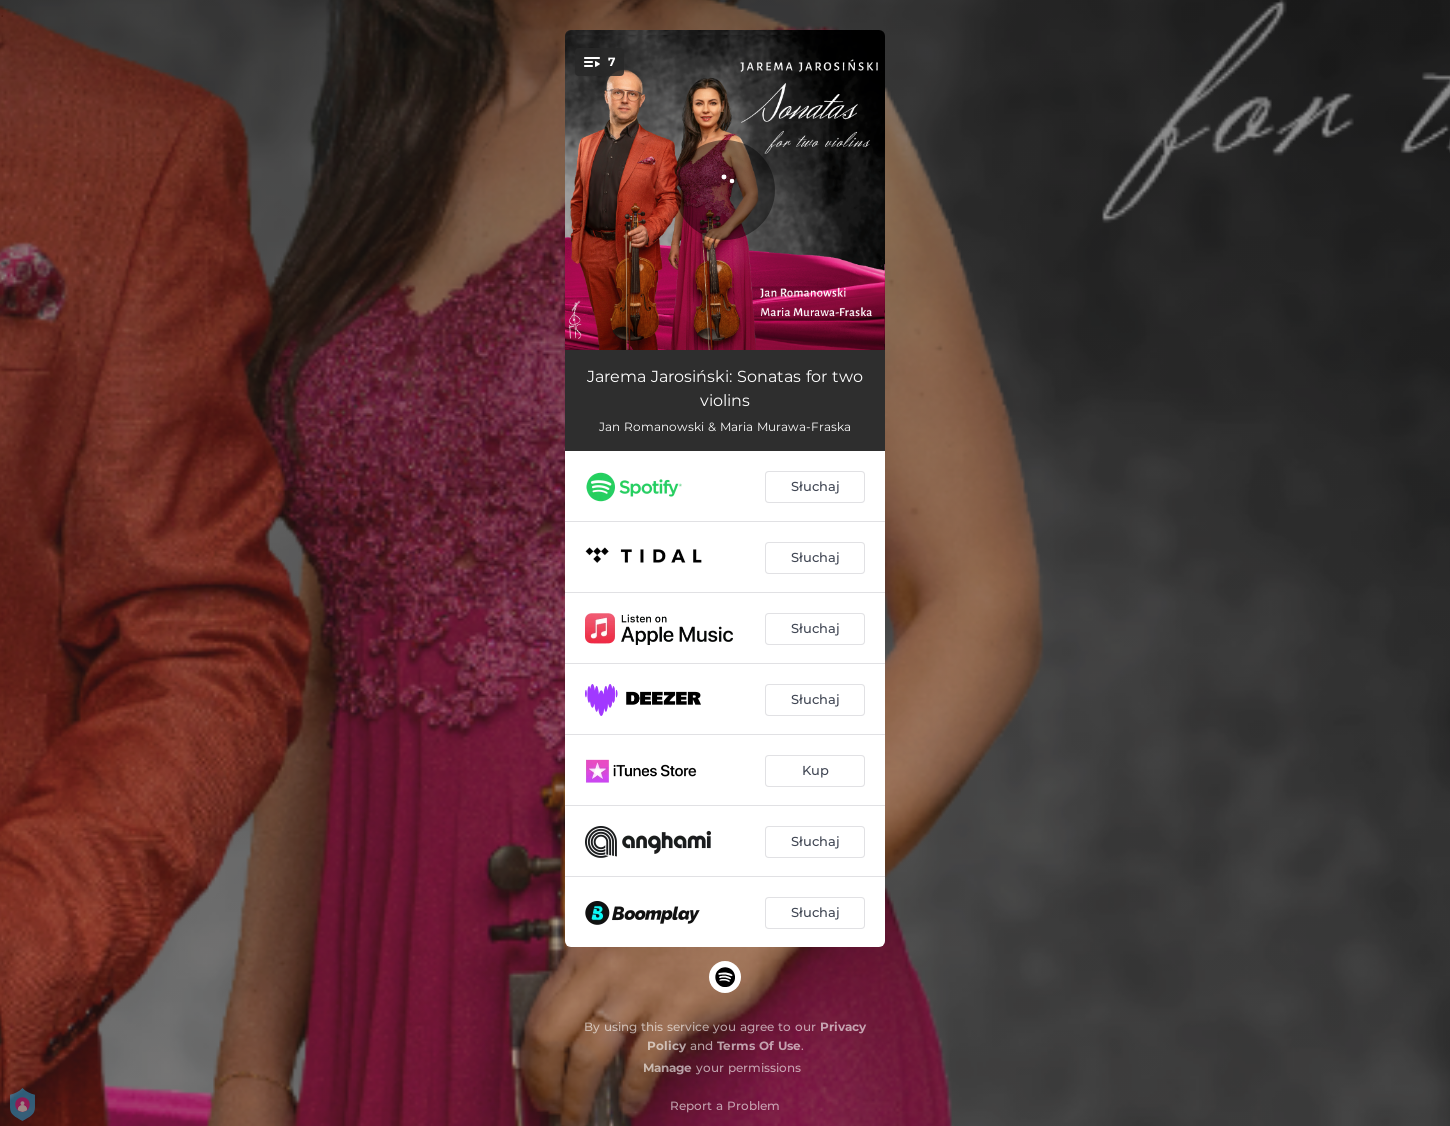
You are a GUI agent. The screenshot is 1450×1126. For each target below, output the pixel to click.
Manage (667, 1067)
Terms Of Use (759, 1045)
